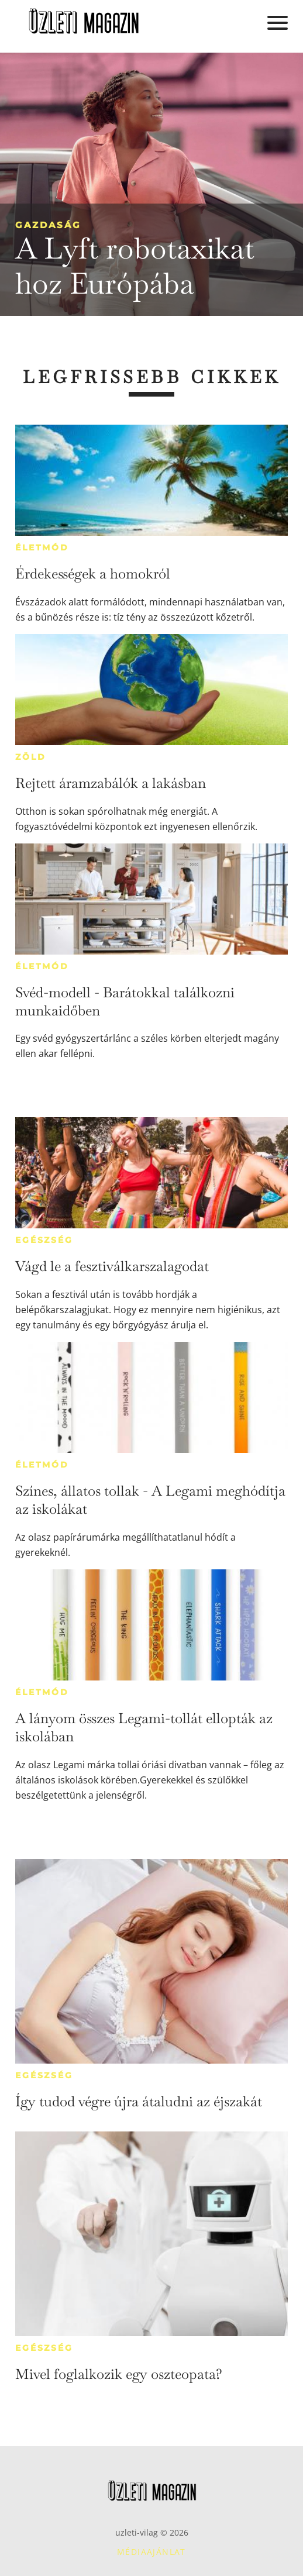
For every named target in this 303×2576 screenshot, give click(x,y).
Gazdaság (48, 224)
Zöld (30, 757)
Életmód (42, 547)
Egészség (44, 1240)
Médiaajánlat (151, 2551)
